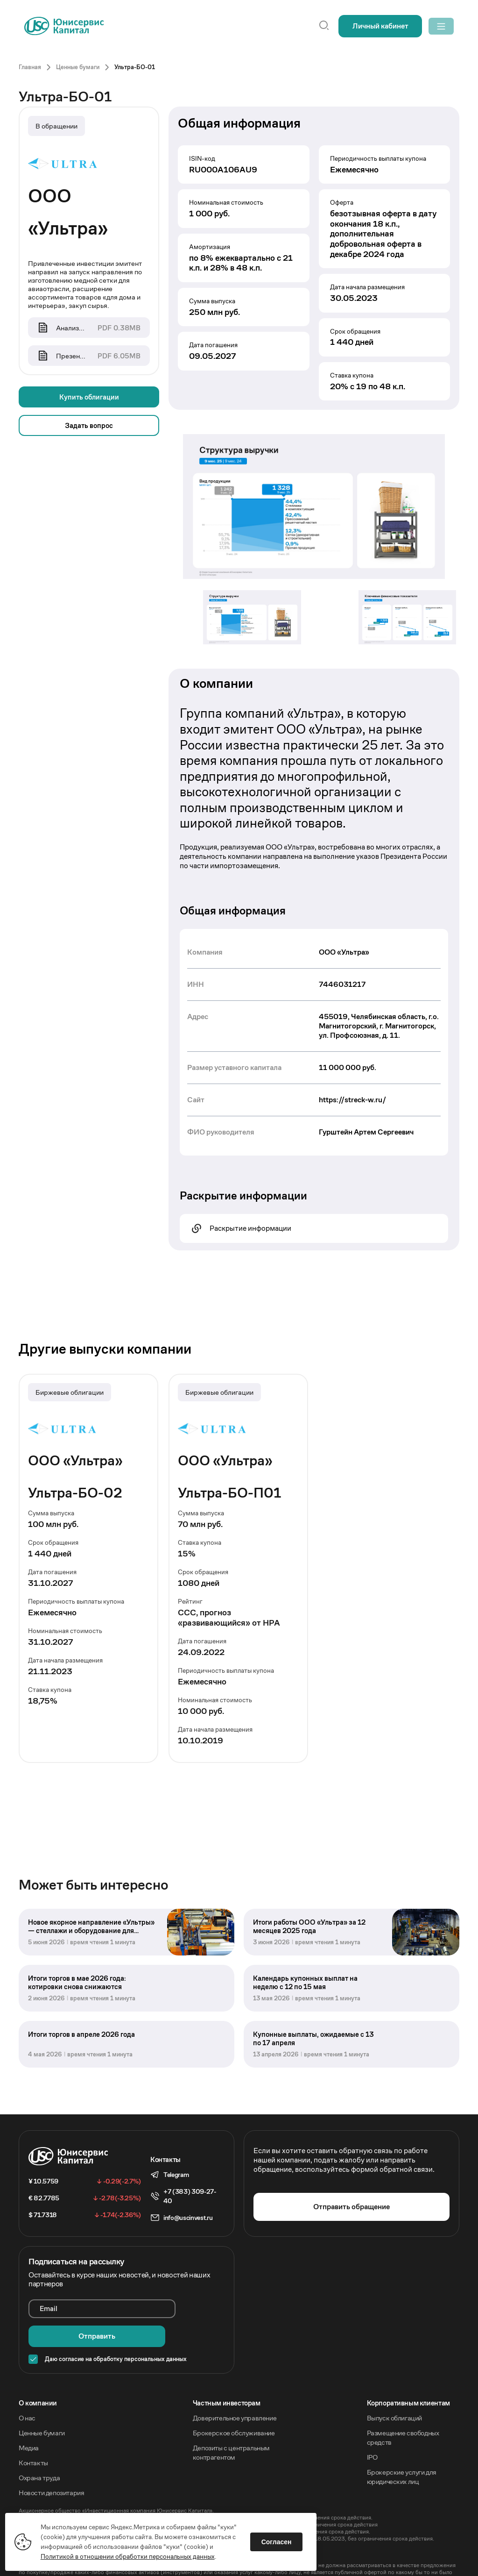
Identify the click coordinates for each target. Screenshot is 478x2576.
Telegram (176, 2168)
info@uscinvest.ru (188, 2211)
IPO (372, 2422)
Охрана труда (39, 2442)
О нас (27, 2382)
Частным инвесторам (226, 2367)
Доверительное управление (234, 2382)
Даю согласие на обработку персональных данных (116, 2324)
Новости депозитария (51, 2457)
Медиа (29, 2412)
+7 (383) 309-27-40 (189, 2190)
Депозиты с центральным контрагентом (231, 2417)
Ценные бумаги (42, 2397)
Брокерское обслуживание (234, 2397)
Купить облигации (89, 398)
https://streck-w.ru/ (352, 1100)
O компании (38, 2367)
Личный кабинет (367, 26)
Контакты (33, 2427)
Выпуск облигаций (394, 2382)
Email (48, 2302)
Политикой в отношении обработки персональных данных (132, 2552)
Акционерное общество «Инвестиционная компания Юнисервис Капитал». (116, 2475)
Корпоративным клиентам (408, 2367)
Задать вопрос (89, 425)
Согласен (281, 2537)
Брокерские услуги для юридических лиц (402, 2442)
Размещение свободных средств (403, 2402)
